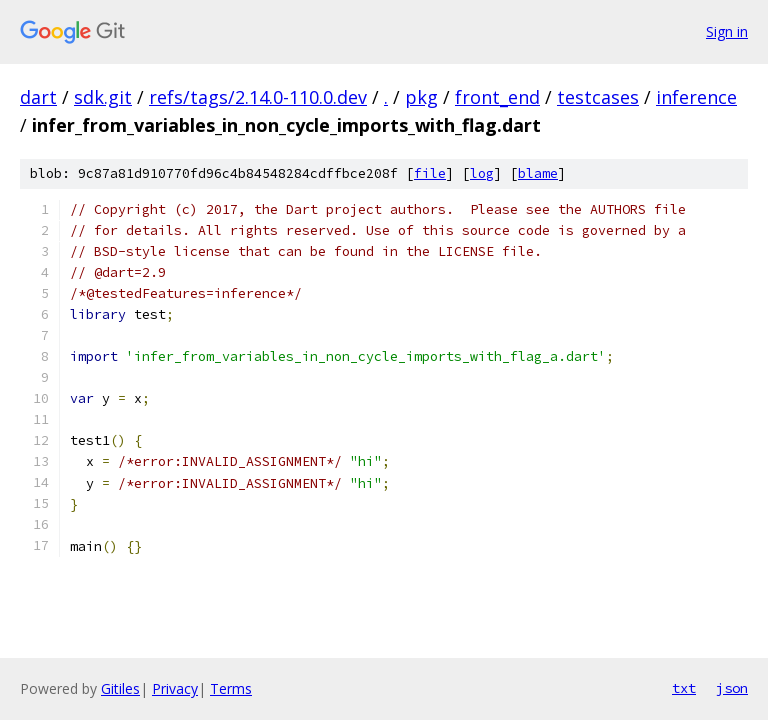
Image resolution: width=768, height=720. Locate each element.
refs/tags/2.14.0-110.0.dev (258, 97)
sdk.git (103, 97)
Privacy (175, 688)
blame (538, 173)
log (482, 173)
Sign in (727, 31)
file (430, 173)
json (732, 688)
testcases (598, 97)
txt (684, 688)
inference (696, 97)
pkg (421, 97)
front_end (497, 97)
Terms (231, 688)
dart (38, 97)
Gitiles (120, 688)
